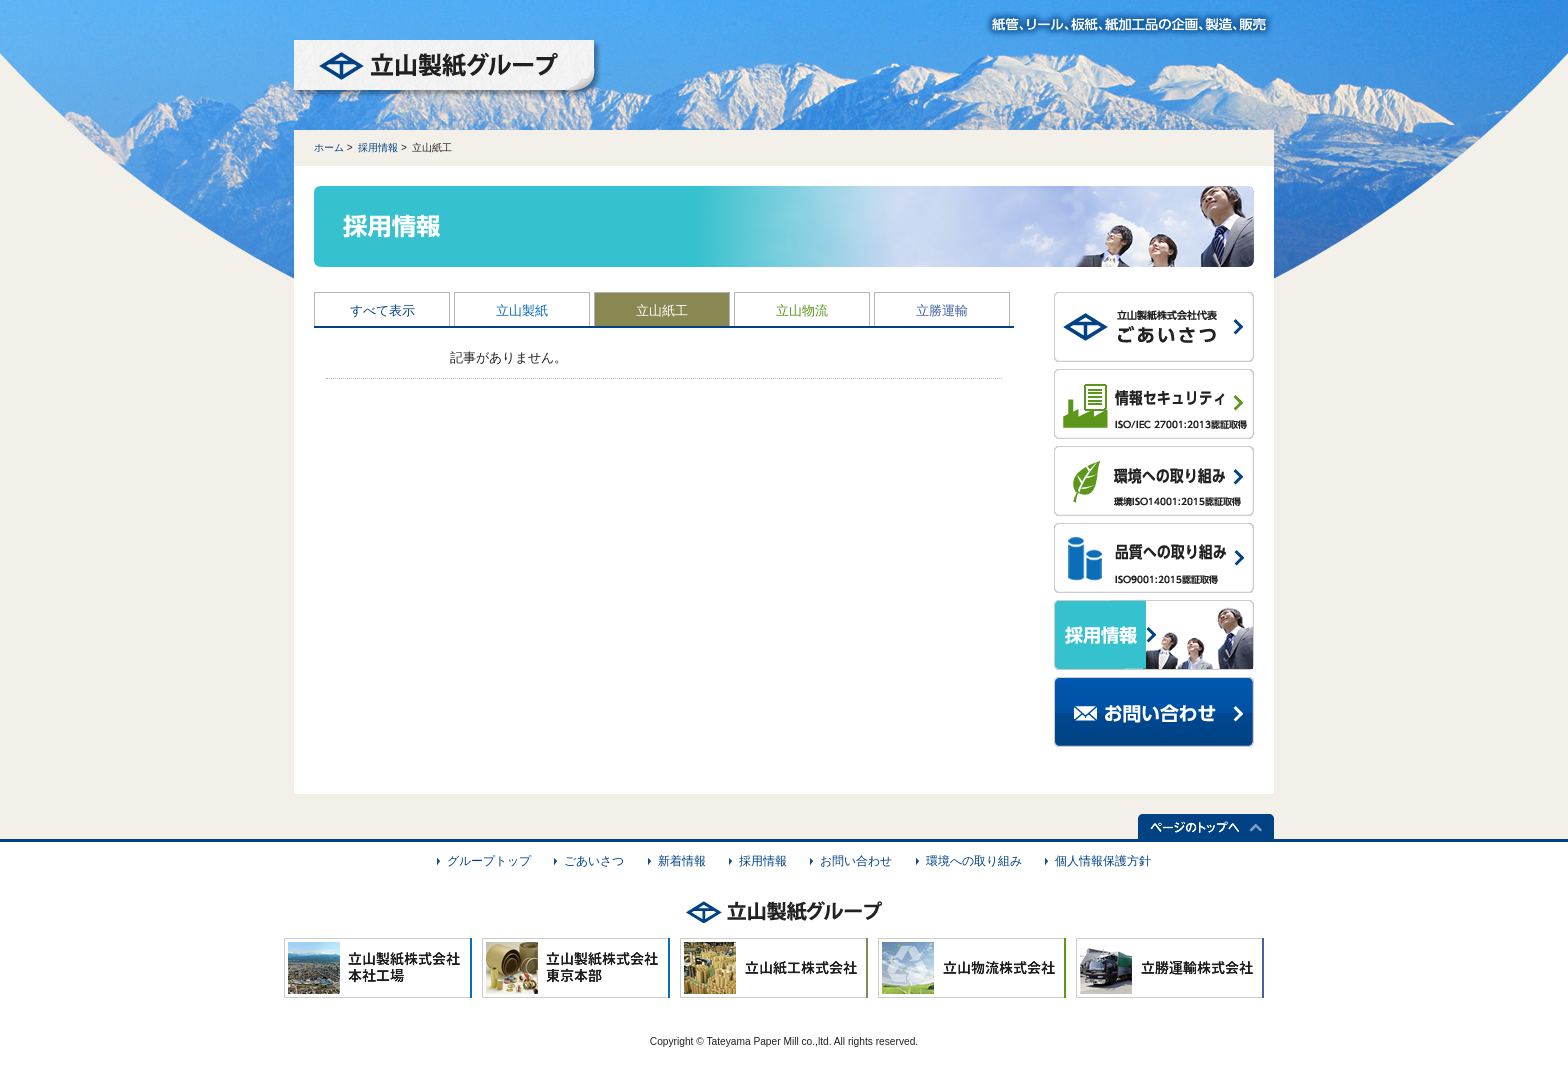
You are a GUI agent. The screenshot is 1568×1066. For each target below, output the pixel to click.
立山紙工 (662, 310)
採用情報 (378, 147)
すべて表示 (382, 310)
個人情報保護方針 (1103, 861)
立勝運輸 (942, 310)
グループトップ (489, 861)
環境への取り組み (974, 861)
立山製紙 (522, 310)
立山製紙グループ (448, 69)
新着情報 (682, 861)
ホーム (329, 147)
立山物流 (802, 310)
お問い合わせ (856, 861)
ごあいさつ (594, 861)
